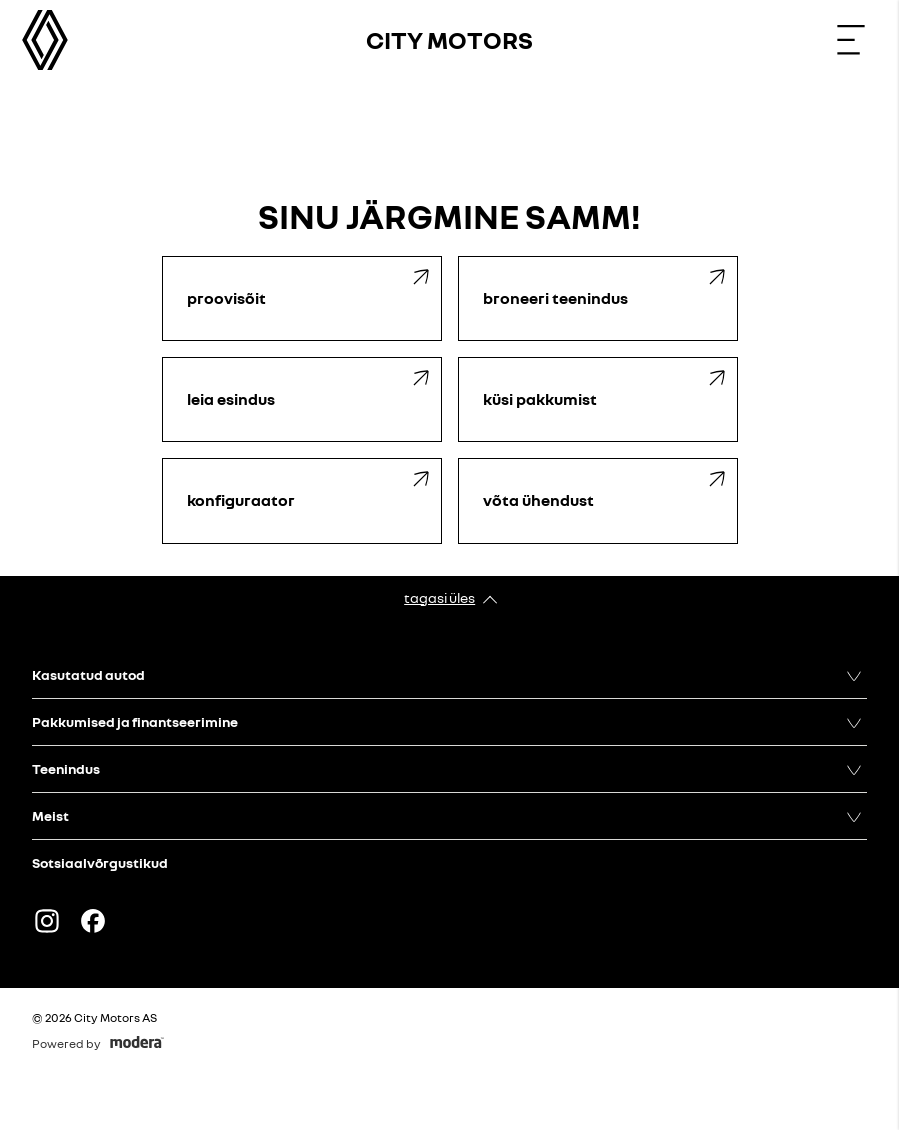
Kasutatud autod (88, 674)
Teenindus (66, 768)
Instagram (47, 921)
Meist (50, 815)
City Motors (449, 39)
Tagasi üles (439, 597)
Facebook (93, 921)
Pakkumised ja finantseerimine (135, 721)
